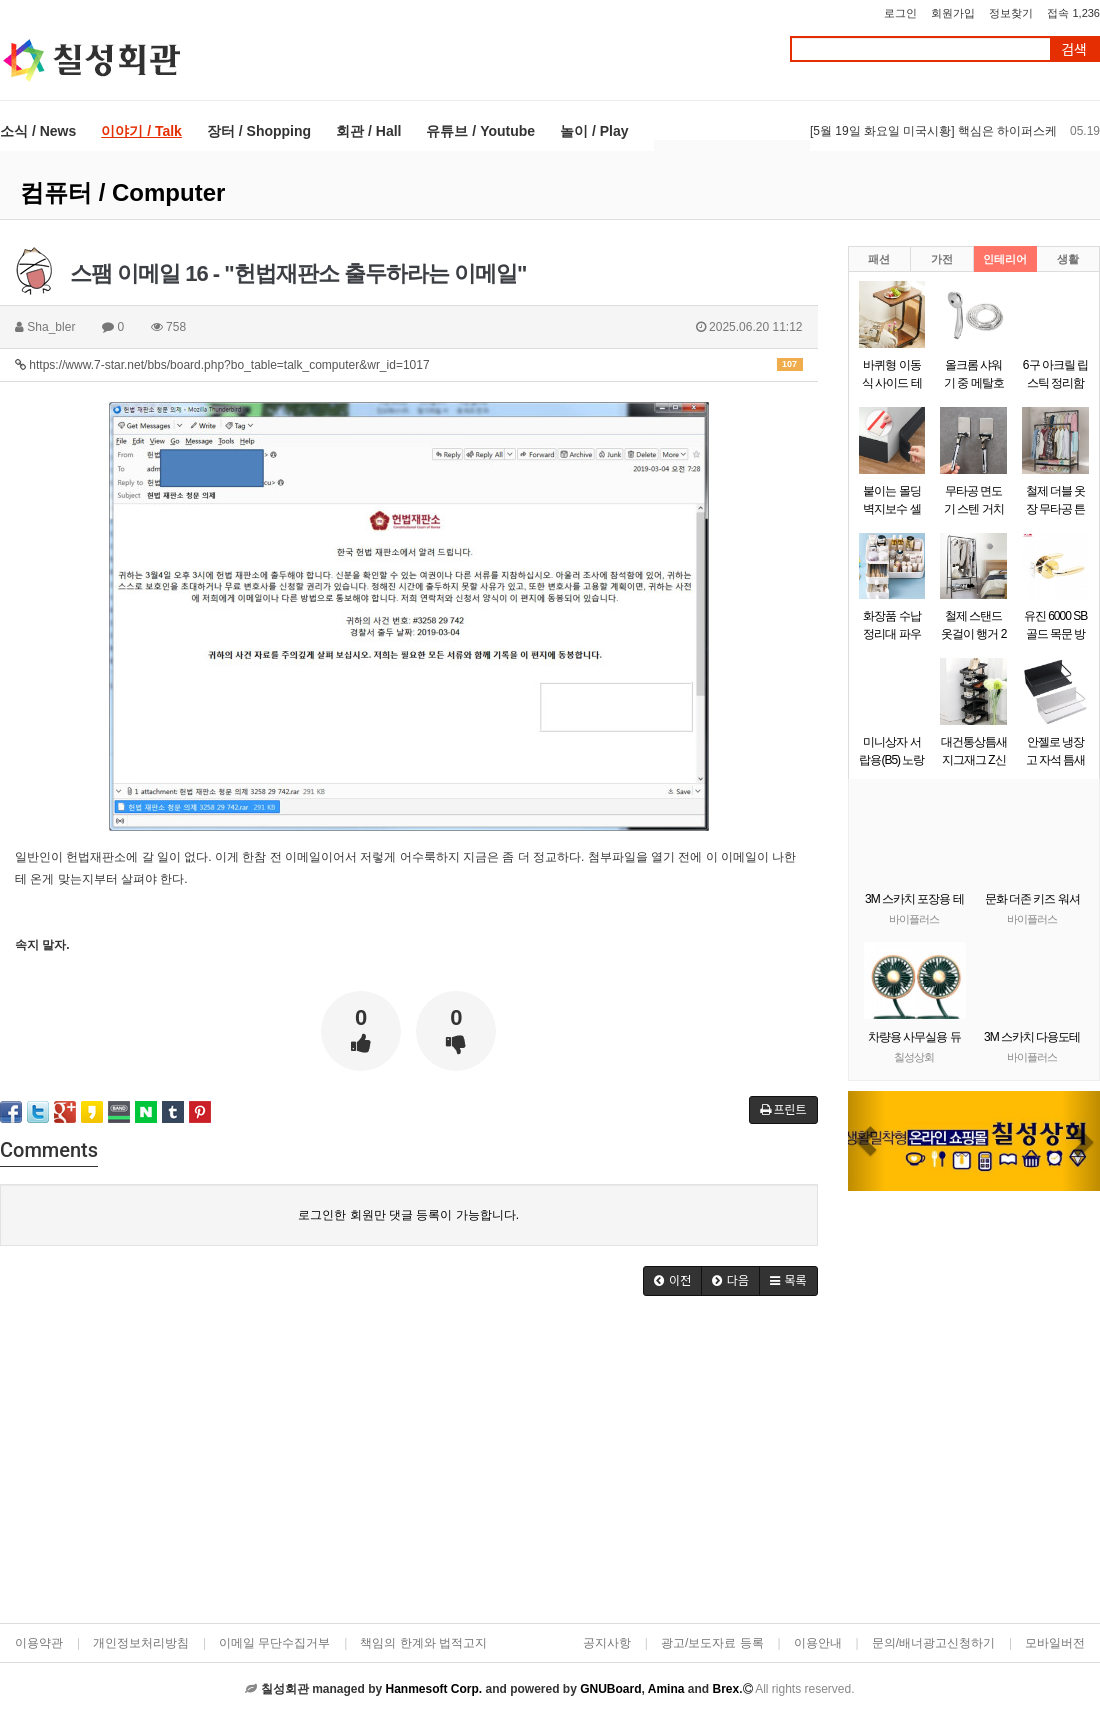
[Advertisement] (408, 1466)
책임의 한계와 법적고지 (423, 1643)
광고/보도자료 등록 (712, 1643)
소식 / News (38, 131)
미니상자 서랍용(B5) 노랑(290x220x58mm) (898, 760)
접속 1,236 (1073, 13)
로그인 (900, 13)
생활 (1068, 259)
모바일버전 (1055, 1643)
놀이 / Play (594, 131)
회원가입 (953, 13)
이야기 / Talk (141, 131)
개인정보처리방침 (141, 1643)
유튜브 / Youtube (480, 131)
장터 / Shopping (259, 131)
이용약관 (39, 1643)
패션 (879, 259)
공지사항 (607, 1643)
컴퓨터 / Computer (122, 192)
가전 (942, 259)
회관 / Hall (368, 131)
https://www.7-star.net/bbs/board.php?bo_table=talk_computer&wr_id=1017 (409, 365)
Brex (725, 1689)
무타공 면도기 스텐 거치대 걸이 (974, 509)
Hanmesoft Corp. (433, 1689)
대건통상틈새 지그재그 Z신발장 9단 (974, 760)
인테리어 (1005, 259)
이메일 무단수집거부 (274, 1643)
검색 (1074, 49)
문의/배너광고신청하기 (933, 1643)
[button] (867, 1141)
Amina (666, 1689)
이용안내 (818, 1643)
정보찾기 (1011, 13)
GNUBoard (610, 1689)
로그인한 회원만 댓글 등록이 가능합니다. (408, 1215)
